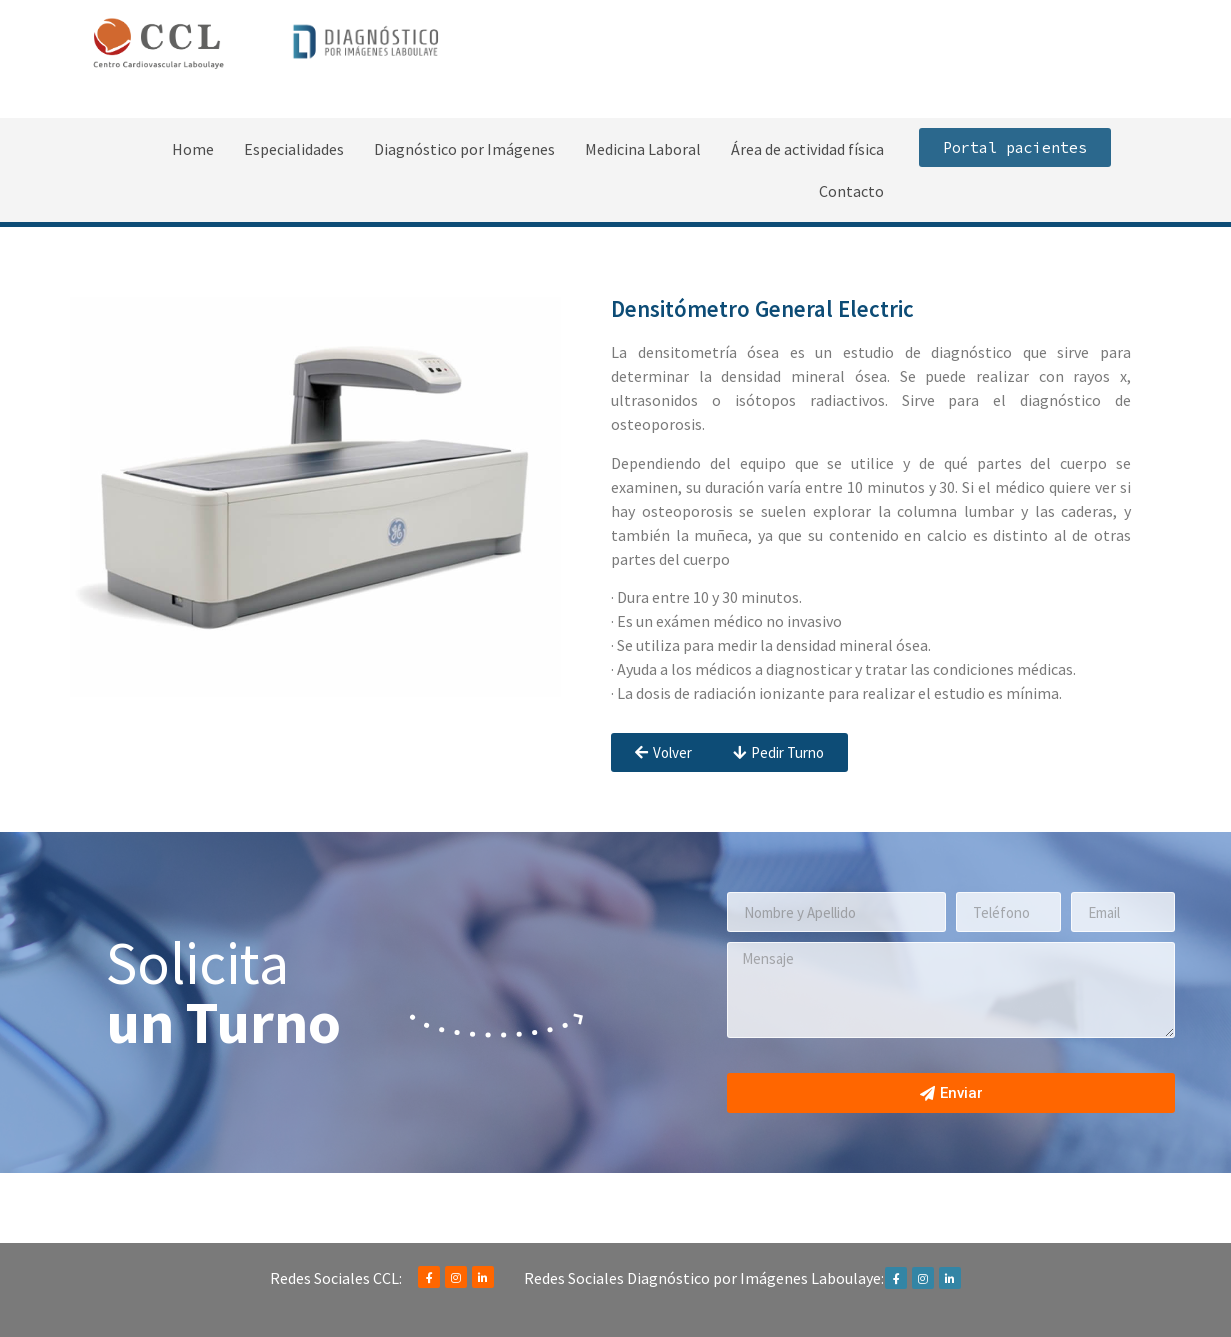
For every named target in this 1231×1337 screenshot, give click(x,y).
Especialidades (294, 149)
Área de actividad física (807, 149)
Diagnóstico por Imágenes (464, 149)
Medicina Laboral (643, 149)
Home (193, 149)
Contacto (851, 191)
